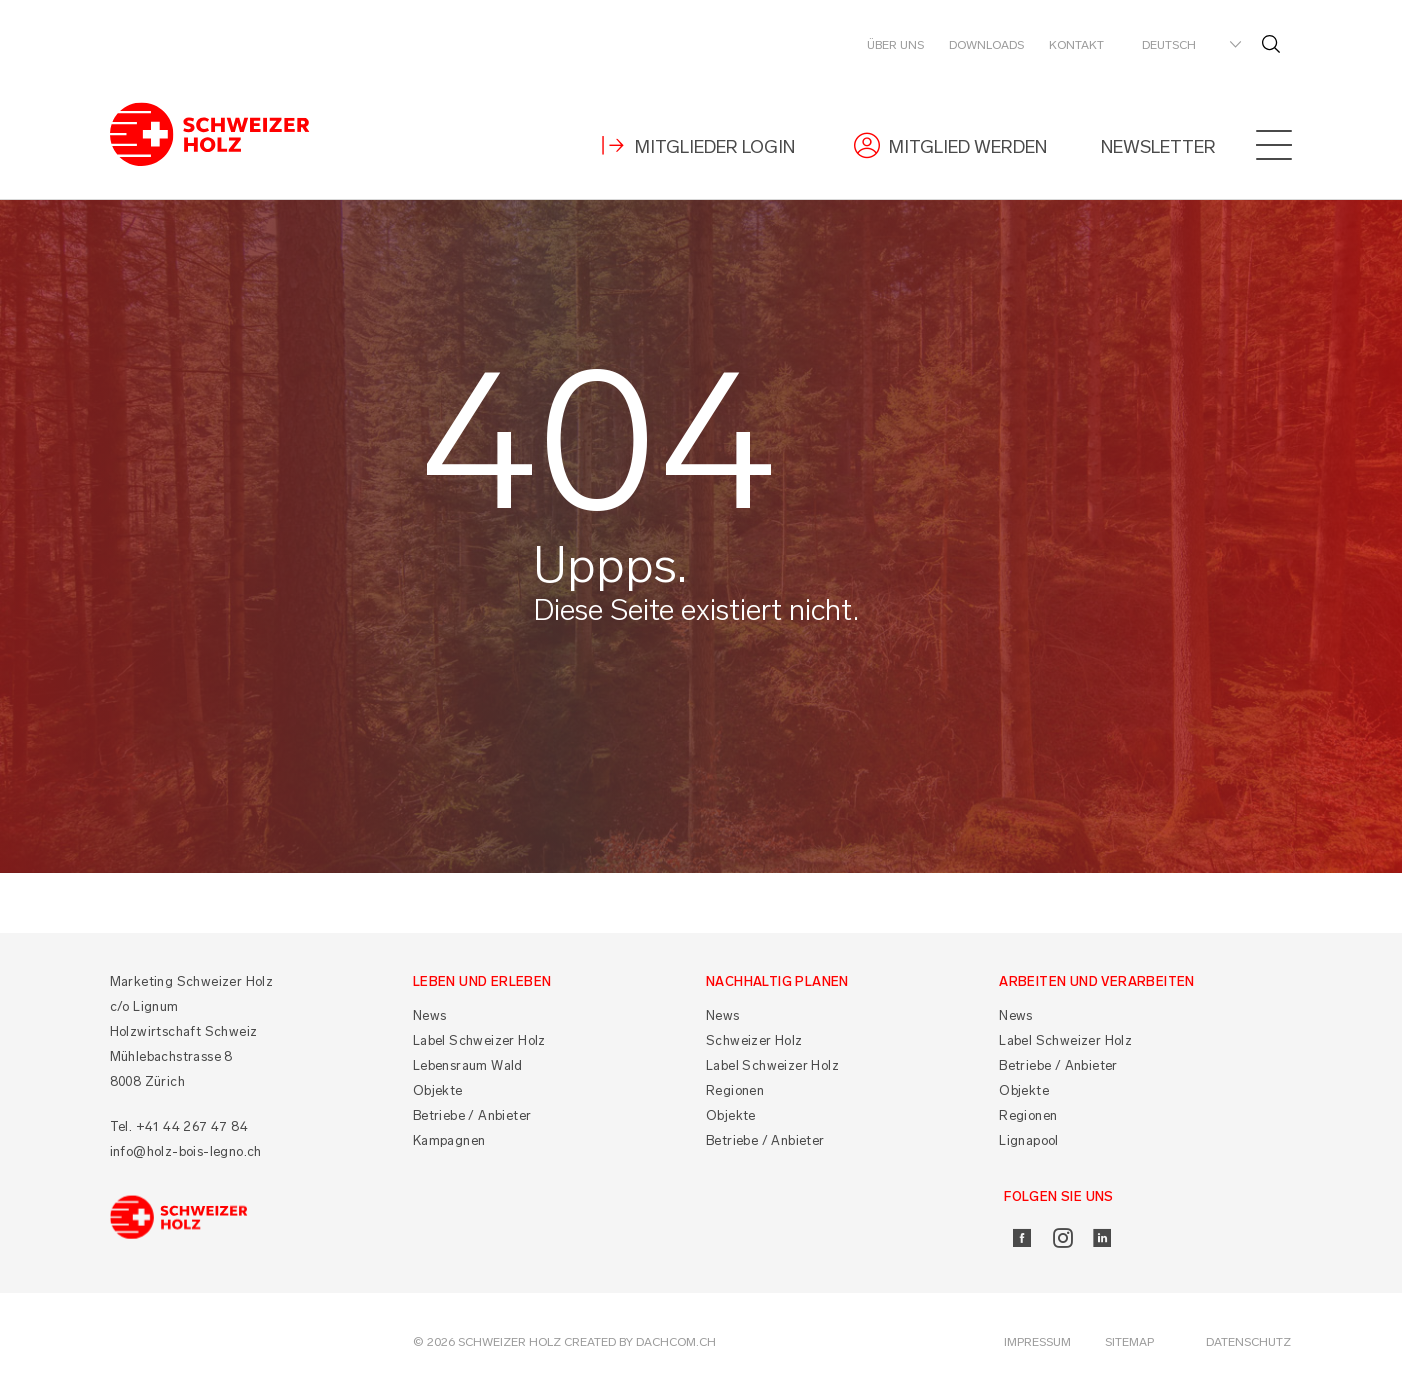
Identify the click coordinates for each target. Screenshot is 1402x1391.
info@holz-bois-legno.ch (186, 1151)
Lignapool (1029, 1140)
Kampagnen (449, 1140)
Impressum (1037, 1342)
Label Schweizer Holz (479, 1040)
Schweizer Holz (754, 1040)
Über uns (895, 45)
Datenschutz (1248, 1342)
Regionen (735, 1090)
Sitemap (1129, 1342)
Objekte (438, 1090)
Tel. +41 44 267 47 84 (179, 1126)
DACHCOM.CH (676, 1342)
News (430, 1015)
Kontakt (1076, 45)
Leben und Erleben (482, 981)
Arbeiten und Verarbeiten (1097, 981)
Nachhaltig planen (777, 981)
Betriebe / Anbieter (472, 1115)
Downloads (986, 45)
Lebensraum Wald (468, 1065)
